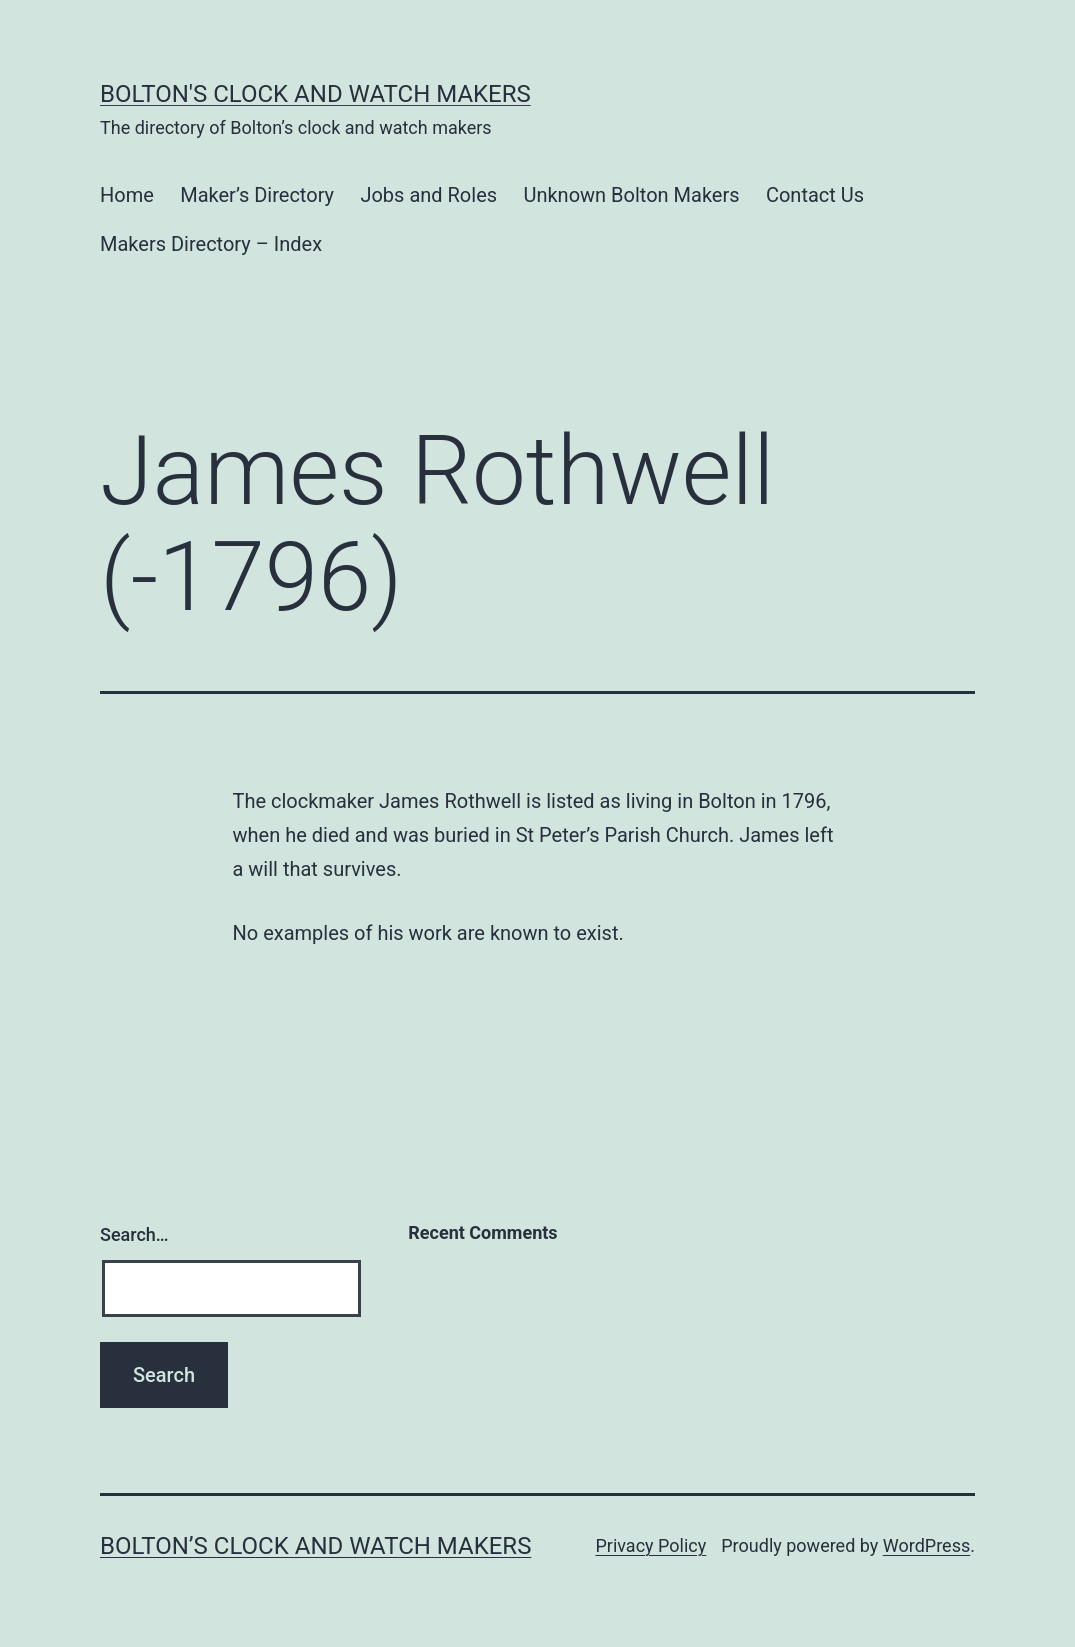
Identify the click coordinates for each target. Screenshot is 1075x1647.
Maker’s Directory (257, 195)
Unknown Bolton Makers (631, 195)
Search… (134, 1234)
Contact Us (815, 195)
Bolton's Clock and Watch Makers (315, 94)
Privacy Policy (650, 1545)
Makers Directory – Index (211, 244)
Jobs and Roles (428, 195)
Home (127, 195)
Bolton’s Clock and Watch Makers (315, 1546)
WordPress (926, 1545)
